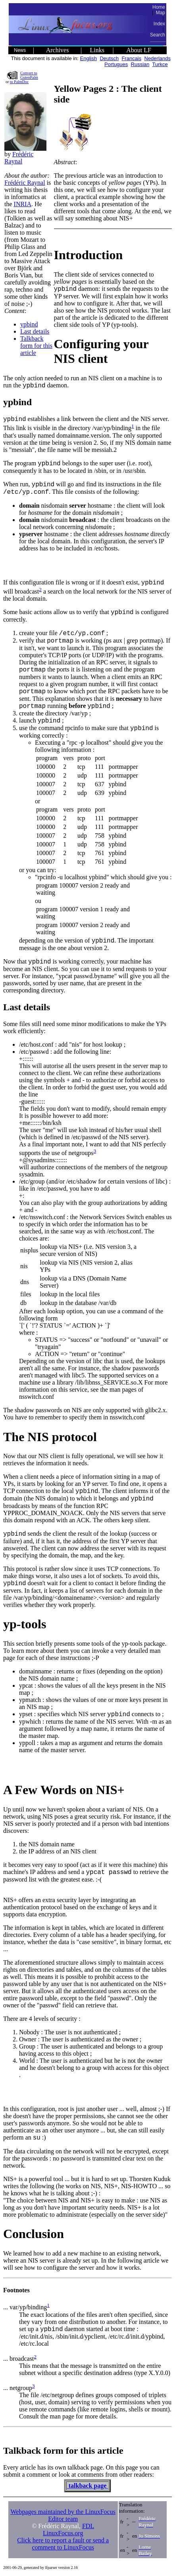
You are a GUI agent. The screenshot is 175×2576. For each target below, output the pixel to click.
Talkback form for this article (36, 345)
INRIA (22, 204)
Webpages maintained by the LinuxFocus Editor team (62, 2515)
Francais (131, 58)
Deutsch (109, 58)
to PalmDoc (19, 82)
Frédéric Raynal (18, 158)
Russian (140, 64)
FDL (88, 2526)
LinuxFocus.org (63, 2533)
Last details (34, 331)
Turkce (160, 64)
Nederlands (157, 58)
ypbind (29, 324)
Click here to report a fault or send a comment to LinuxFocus (63, 2544)
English (88, 58)
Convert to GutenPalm (29, 75)
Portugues (116, 64)
